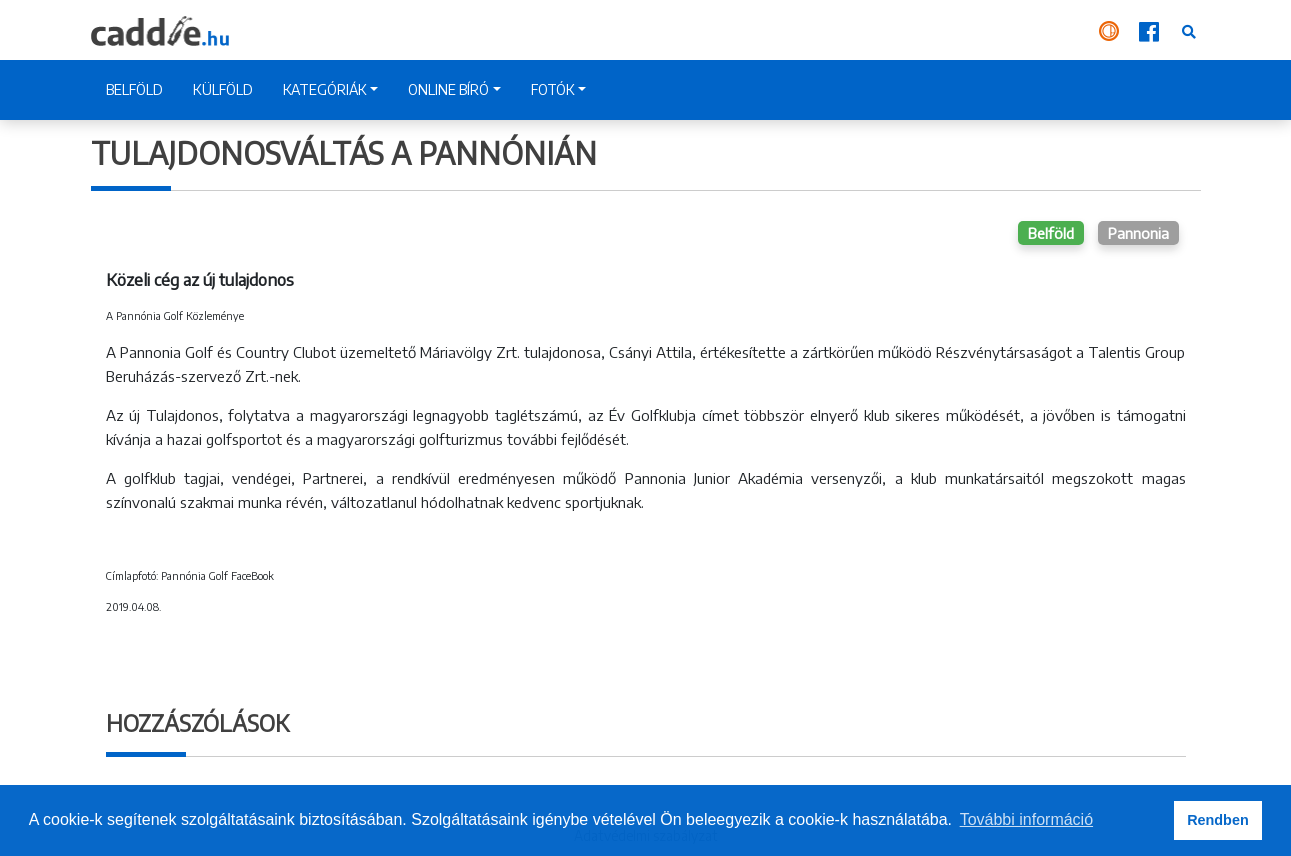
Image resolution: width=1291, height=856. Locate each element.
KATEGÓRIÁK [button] (325, 89)
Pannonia (1138, 233)
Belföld (1051, 233)
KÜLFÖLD (223, 89)
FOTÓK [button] (553, 89)
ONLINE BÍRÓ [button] (448, 89)
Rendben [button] (1218, 820)
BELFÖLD (134, 89)
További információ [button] (1026, 819)
